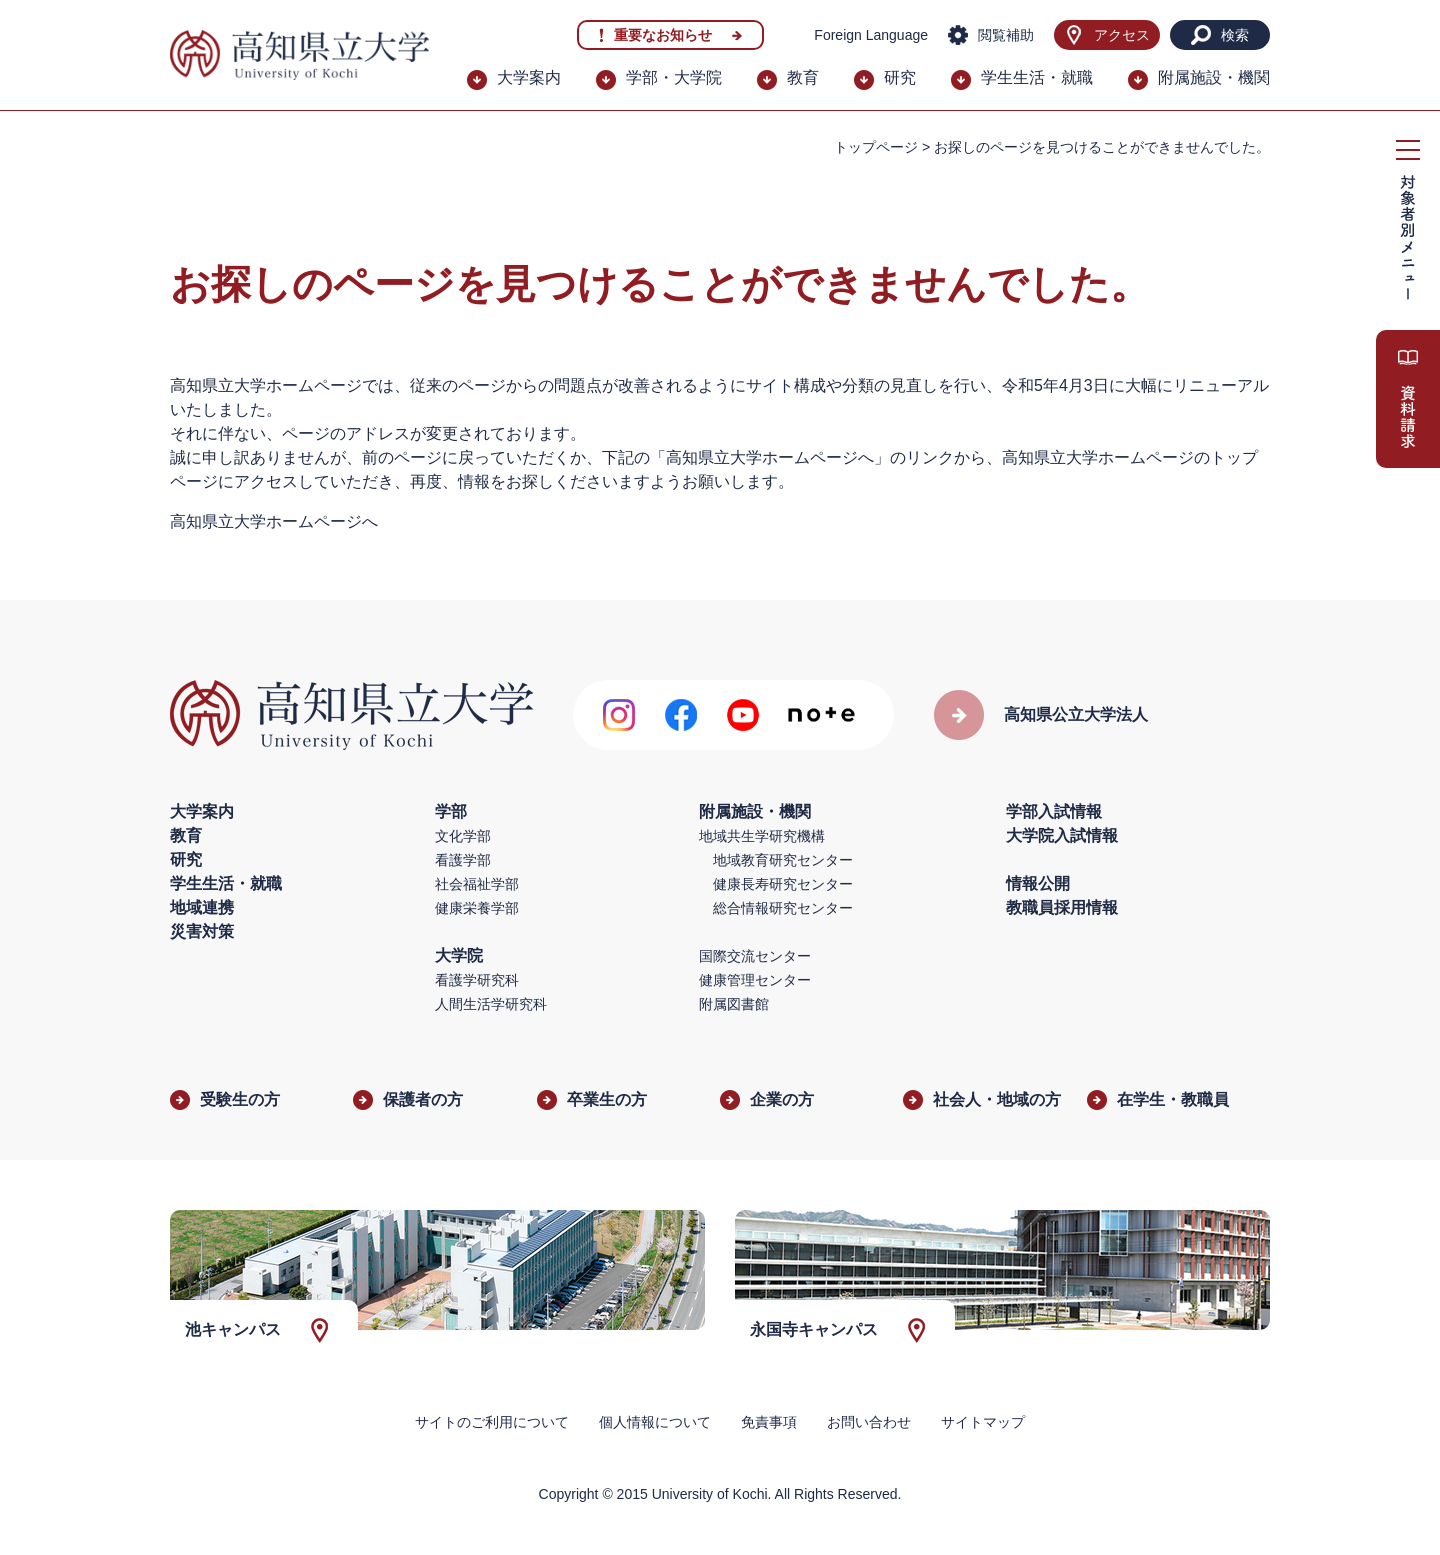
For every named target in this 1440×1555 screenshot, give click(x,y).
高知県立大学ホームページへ (274, 521)
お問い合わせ (869, 1422)
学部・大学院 (674, 77)
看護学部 (463, 860)
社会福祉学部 (477, 884)
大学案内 (529, 77)
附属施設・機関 (1214, 77)
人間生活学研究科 (491, 1004)
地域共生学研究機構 (762, 836)
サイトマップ (983, 1422)
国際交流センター (755, 956)
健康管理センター (755, 980)
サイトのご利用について (492, 1422)
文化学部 (463, 836)
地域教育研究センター (783, 860)
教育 (803, 77)
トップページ (876, 147)
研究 (900, 77)
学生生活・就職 (1037, 77)
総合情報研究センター (783, 908)
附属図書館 (734, 1004)
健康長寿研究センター (783, 884)
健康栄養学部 (477, 908)
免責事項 (769, 1422)
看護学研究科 (477, 980)
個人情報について (655, 1422)
